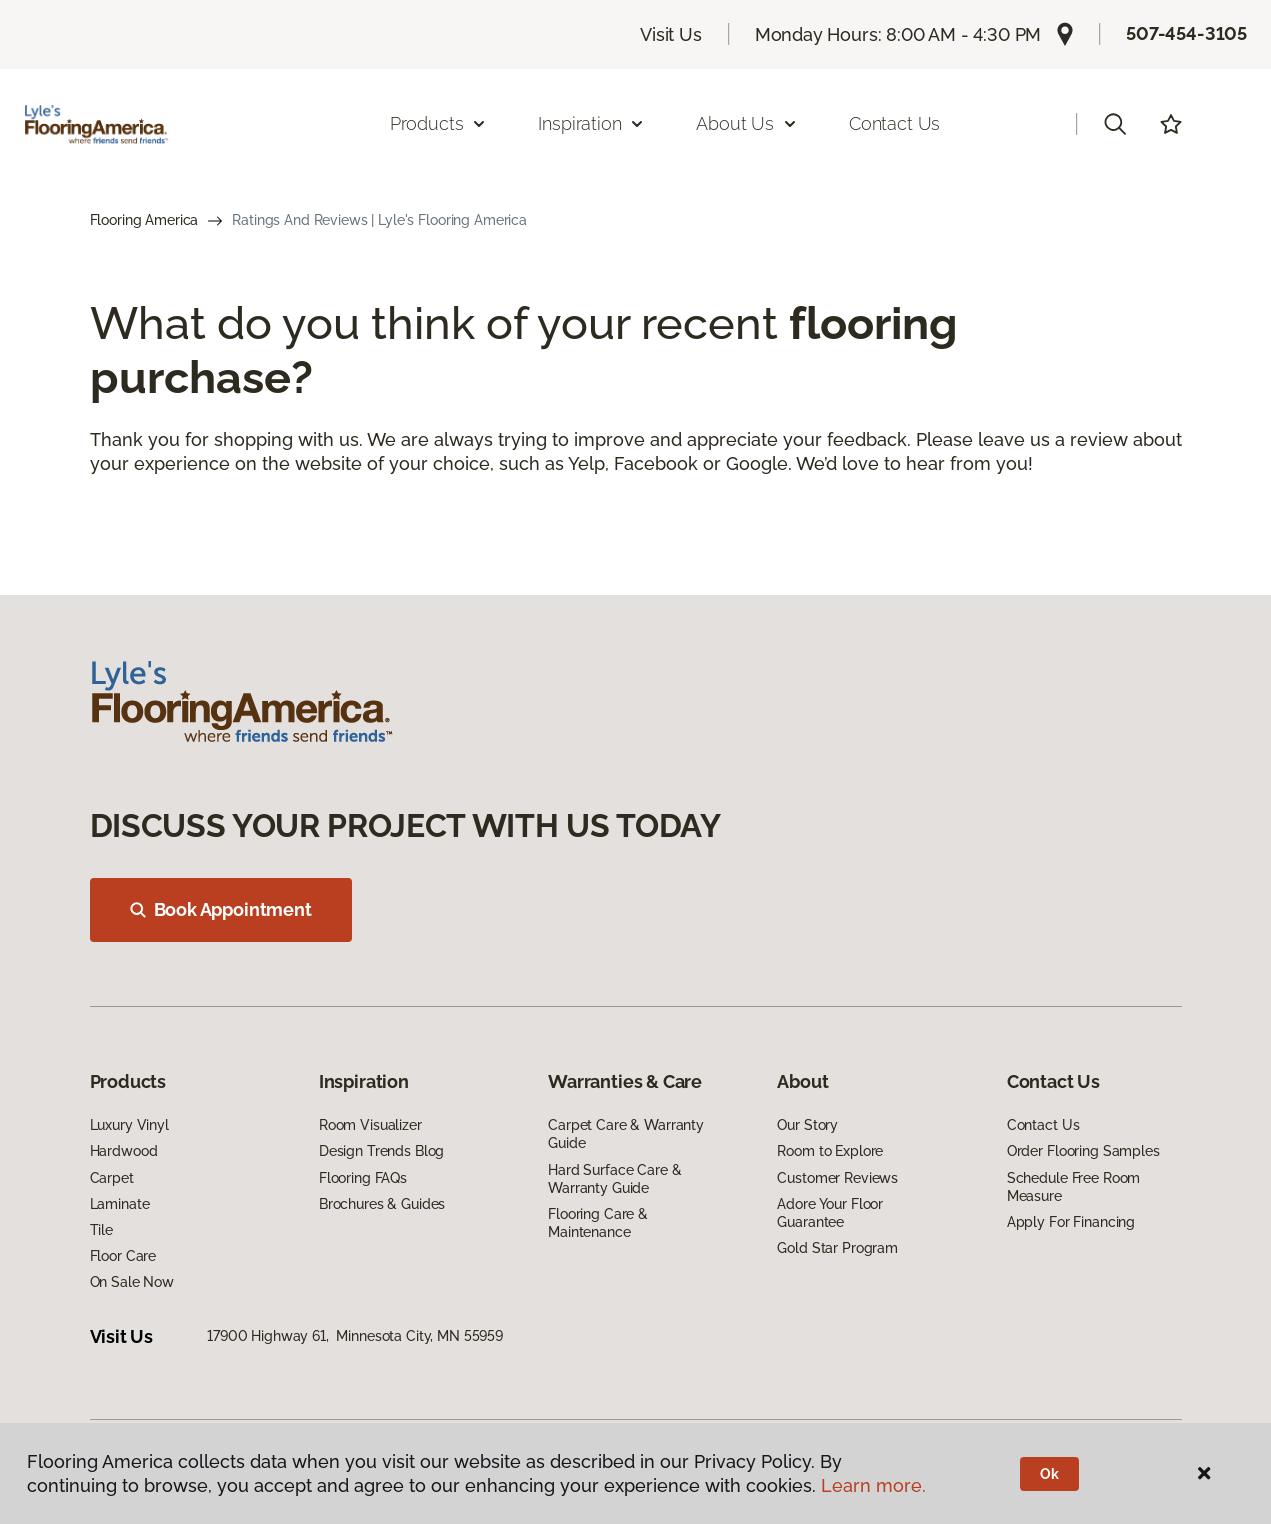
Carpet (112, 1178)
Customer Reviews (837, 1178)
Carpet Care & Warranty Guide (626, 1134)
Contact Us (894, 123)
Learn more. (873, 1485)
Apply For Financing (1071, 1222)
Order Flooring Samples (1083, 1151)
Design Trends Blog (381, 1151)
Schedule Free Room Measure (1073, 1187)
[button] (1115, 124)
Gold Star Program (837, 1248)
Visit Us (671, 34)
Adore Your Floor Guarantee (830, 1213)
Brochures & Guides (382, 1204)
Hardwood (124, 1151)
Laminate (120, 1204)
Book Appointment (221, 909)
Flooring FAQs (363, 1178)
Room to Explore (830, 1151)
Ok (1049, 1474)
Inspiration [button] (591, 123)
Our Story (807, 1125)
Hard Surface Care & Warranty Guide (614, 1179)
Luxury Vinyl (129, 1125)
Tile (101, 1230)
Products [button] (439, 123)
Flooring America (144, 220)
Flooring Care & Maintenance (598, 1223)
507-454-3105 (1186, 33)
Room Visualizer (370, 1125)
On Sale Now (132, 1282)
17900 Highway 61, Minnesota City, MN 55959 (355, 1336)
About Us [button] (747, 123)
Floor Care (123, 1256)
